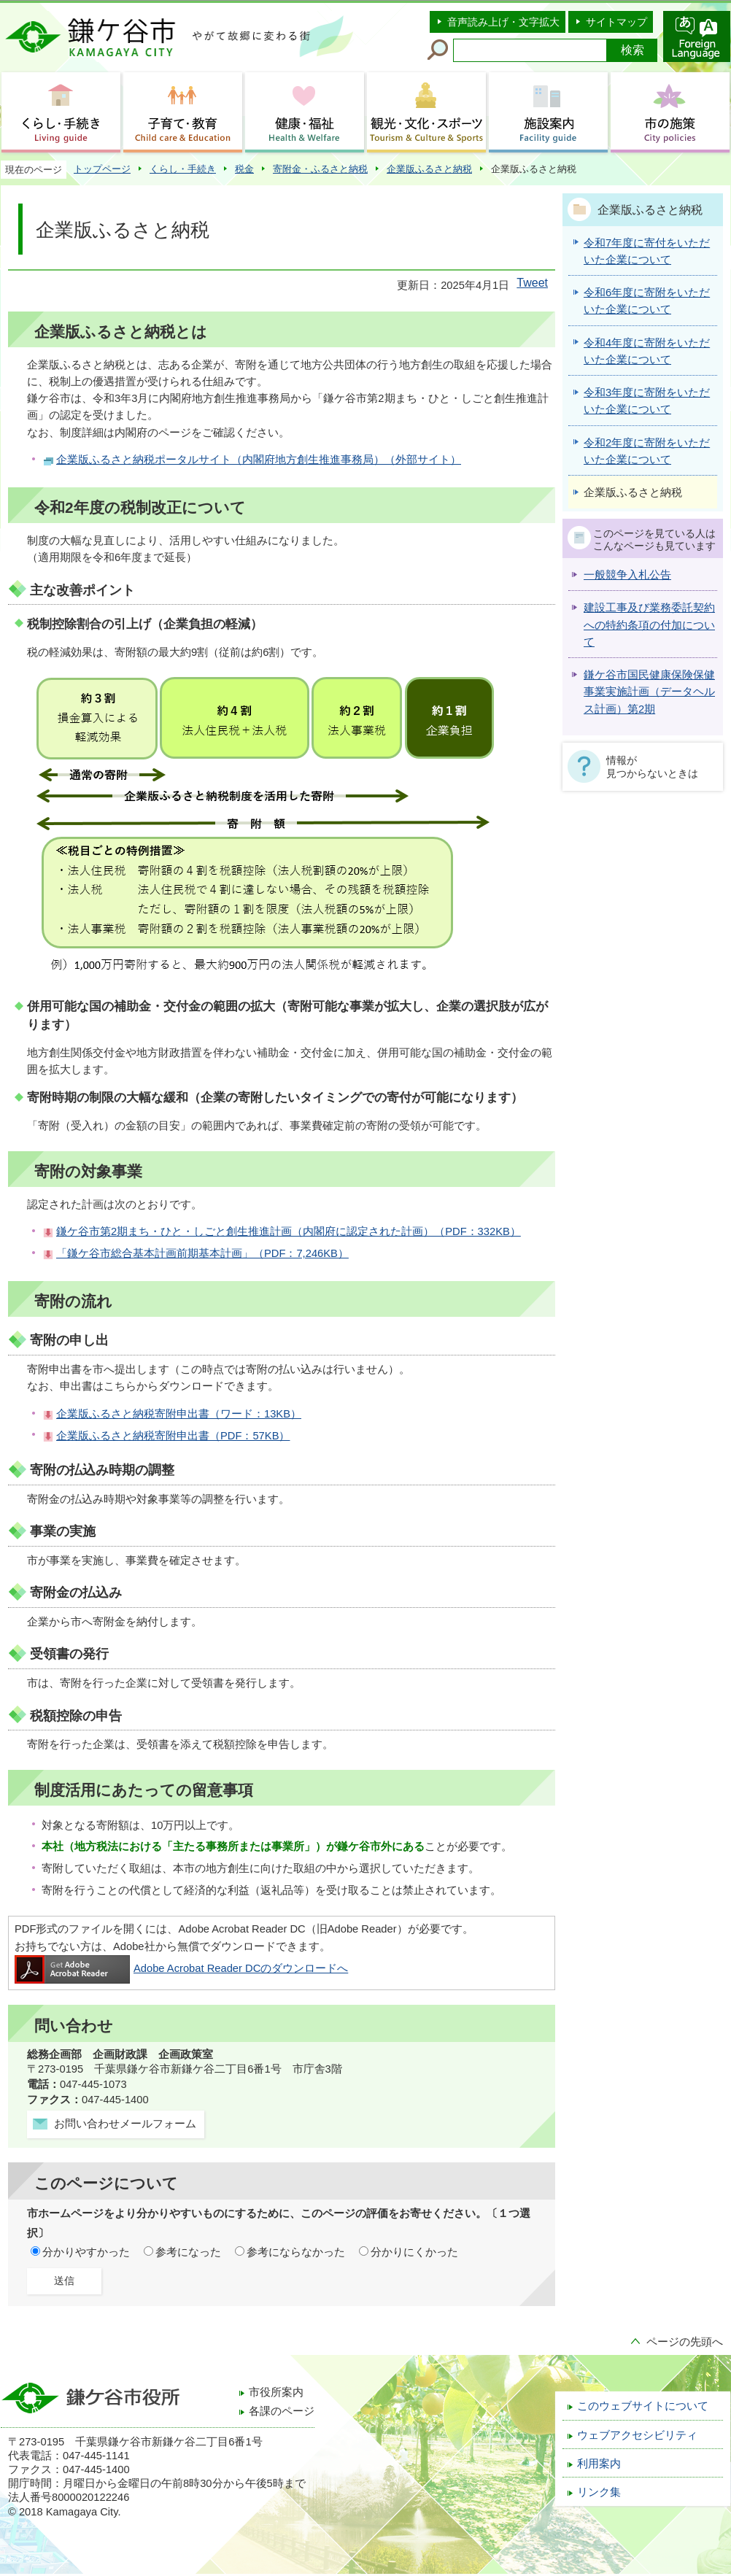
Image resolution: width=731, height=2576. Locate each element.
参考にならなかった (296, 2252)
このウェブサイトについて (642, 2406)
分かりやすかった (86, 2252)
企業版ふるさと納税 (429, 168)
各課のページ (281, 2411)
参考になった (188, 2252)
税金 (244, 168)
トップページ (102, 168)
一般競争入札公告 (627, 575)
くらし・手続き (183, 168)
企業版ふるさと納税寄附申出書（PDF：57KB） (173, 1436)
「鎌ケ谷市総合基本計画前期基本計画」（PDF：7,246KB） (202, 1253)
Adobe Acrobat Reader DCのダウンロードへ (181, 1968)
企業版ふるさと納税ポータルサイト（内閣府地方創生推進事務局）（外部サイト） (258, 459)
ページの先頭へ (684, 2342)
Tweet (532, 282)
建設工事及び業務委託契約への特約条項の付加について (649, 625)
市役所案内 (276, 2392)
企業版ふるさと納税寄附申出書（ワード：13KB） (178, 1414)
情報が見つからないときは (652, 766)
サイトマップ (616, 22)
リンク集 (599, 2492)
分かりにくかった (414, 2252)
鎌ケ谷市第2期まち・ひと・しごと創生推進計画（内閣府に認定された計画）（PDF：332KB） (288, 1231)
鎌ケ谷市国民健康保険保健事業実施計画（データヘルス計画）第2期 (649, 692)
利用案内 (599, 2463)
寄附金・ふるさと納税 (320, 168)
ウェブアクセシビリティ (637, 2435)
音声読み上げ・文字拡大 (503, 22)
